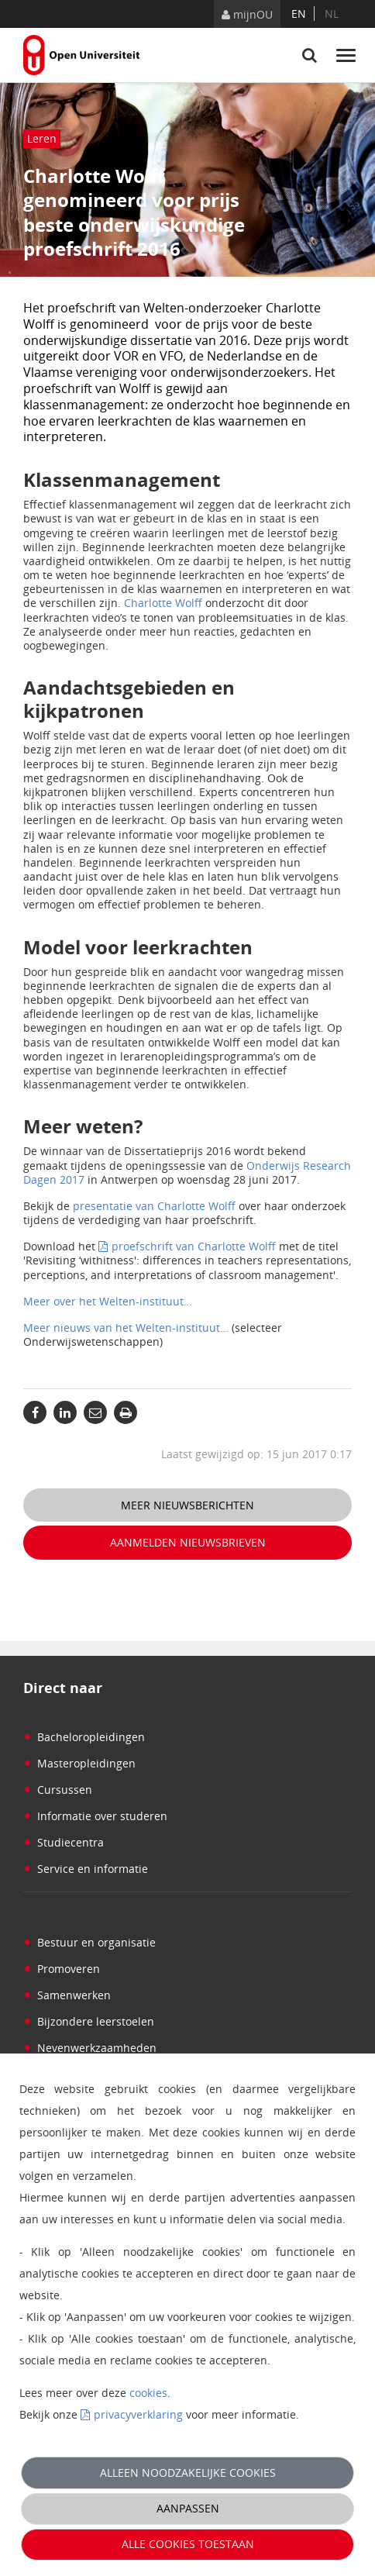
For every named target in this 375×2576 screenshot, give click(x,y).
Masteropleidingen (79, 1763)
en (298, 13)
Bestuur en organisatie (89, 1942)
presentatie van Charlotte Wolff (156, 1205)
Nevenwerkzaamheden (90, 2047)
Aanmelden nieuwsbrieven (188, 1542)
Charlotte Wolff (163, 602)
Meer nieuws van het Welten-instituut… (126, 1327)
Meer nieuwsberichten (187, 1505)
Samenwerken (67, 1995)
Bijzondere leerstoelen (88, 2021)
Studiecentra (63, 1842)
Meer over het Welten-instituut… (107, 1301)
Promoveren (61, 1968)
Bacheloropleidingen (84, 1736)
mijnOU (247, 14)
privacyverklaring (138, 2414)
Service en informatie (85, 1868)
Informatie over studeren (95, 1816)
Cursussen (57, 1789)
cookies (148, 2392)
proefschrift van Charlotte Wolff (194, 1246)
